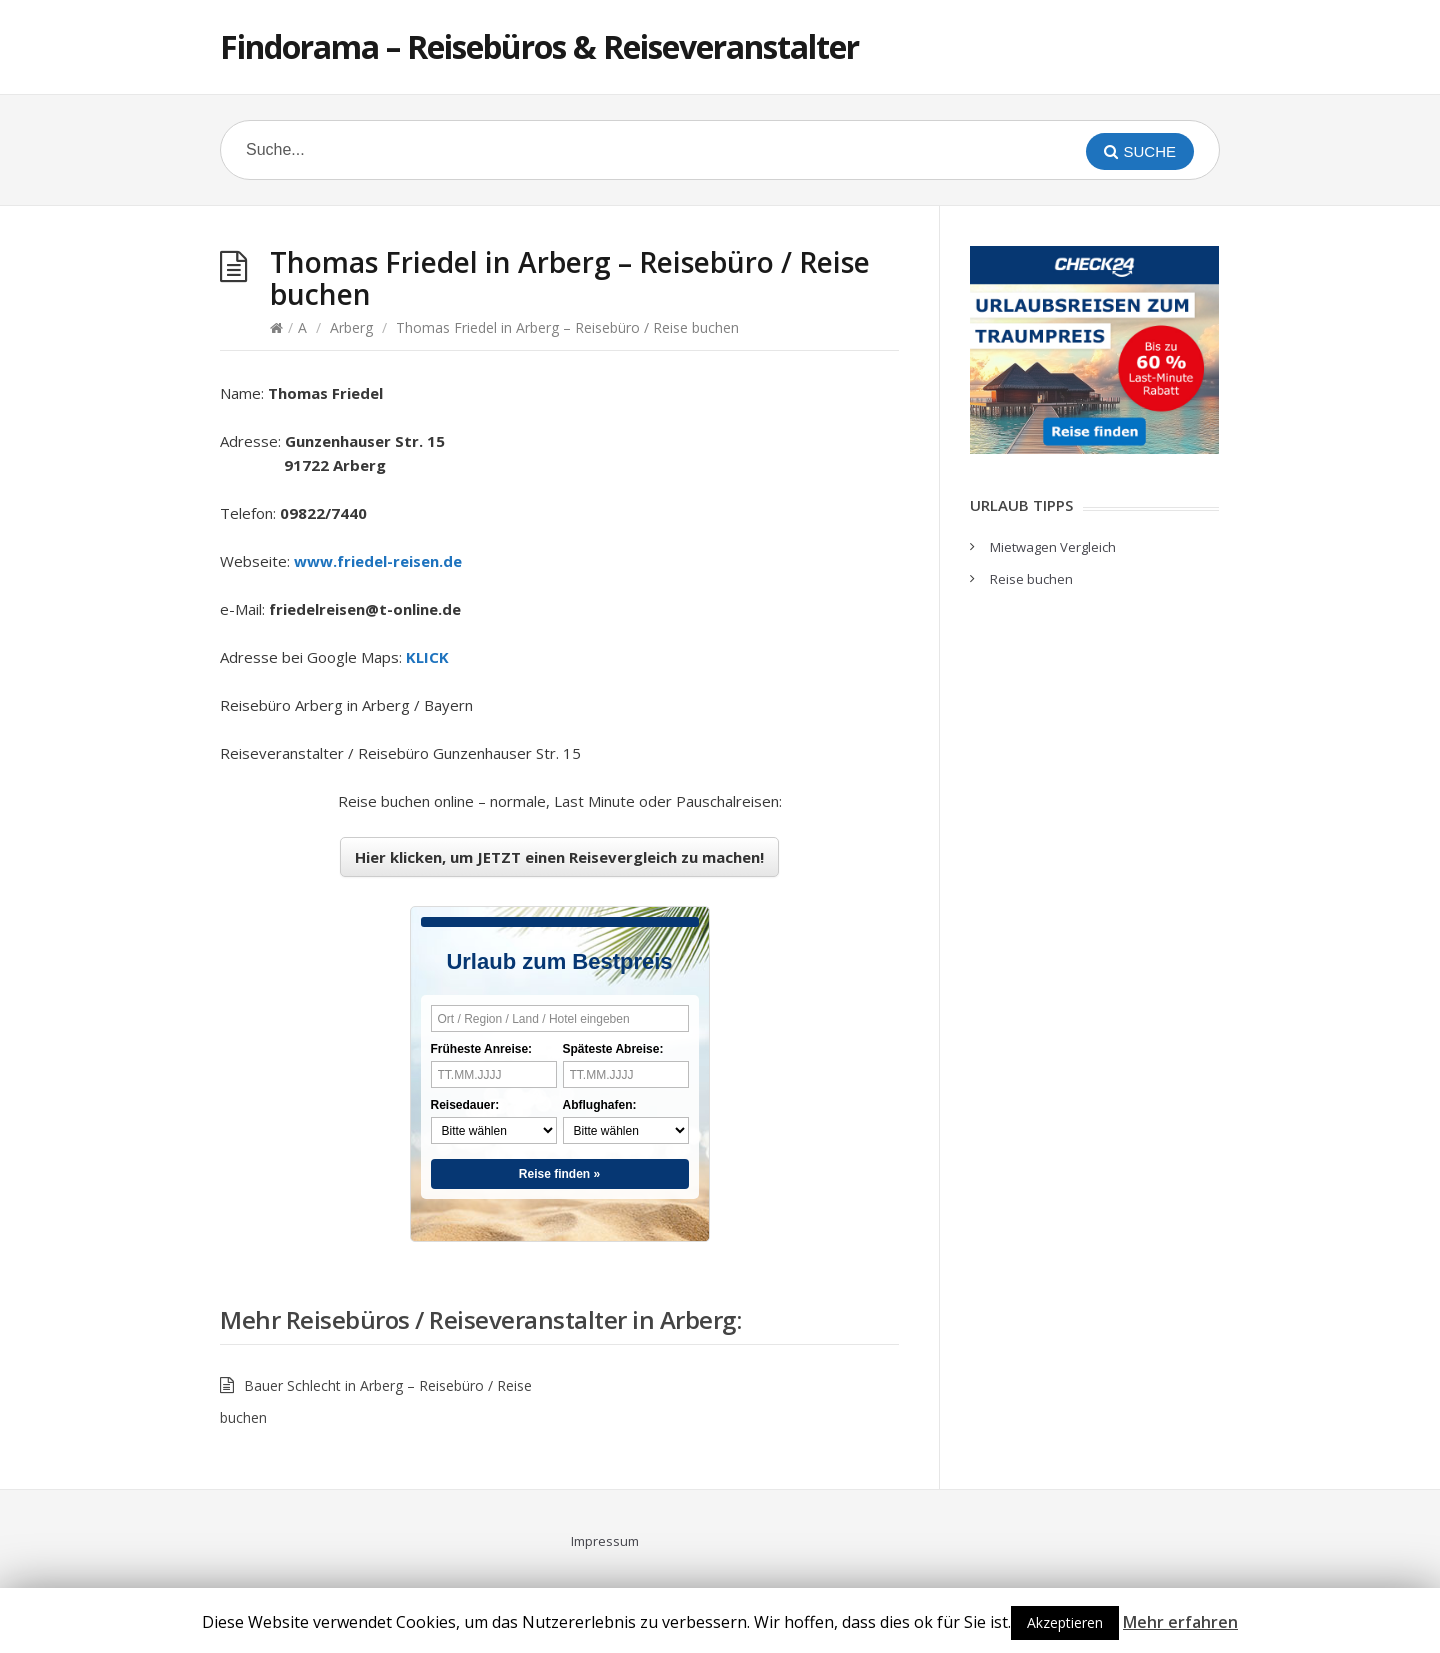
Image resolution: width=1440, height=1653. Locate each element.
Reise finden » (559, 1174)
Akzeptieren (1065, 1622)
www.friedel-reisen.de (378, 561)
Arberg (351, 327)
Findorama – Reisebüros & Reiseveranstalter (539, 46)
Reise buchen (1031, 579)
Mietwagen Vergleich (1053, 547)
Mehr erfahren (1180, 1622)
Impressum (605, 1541)
